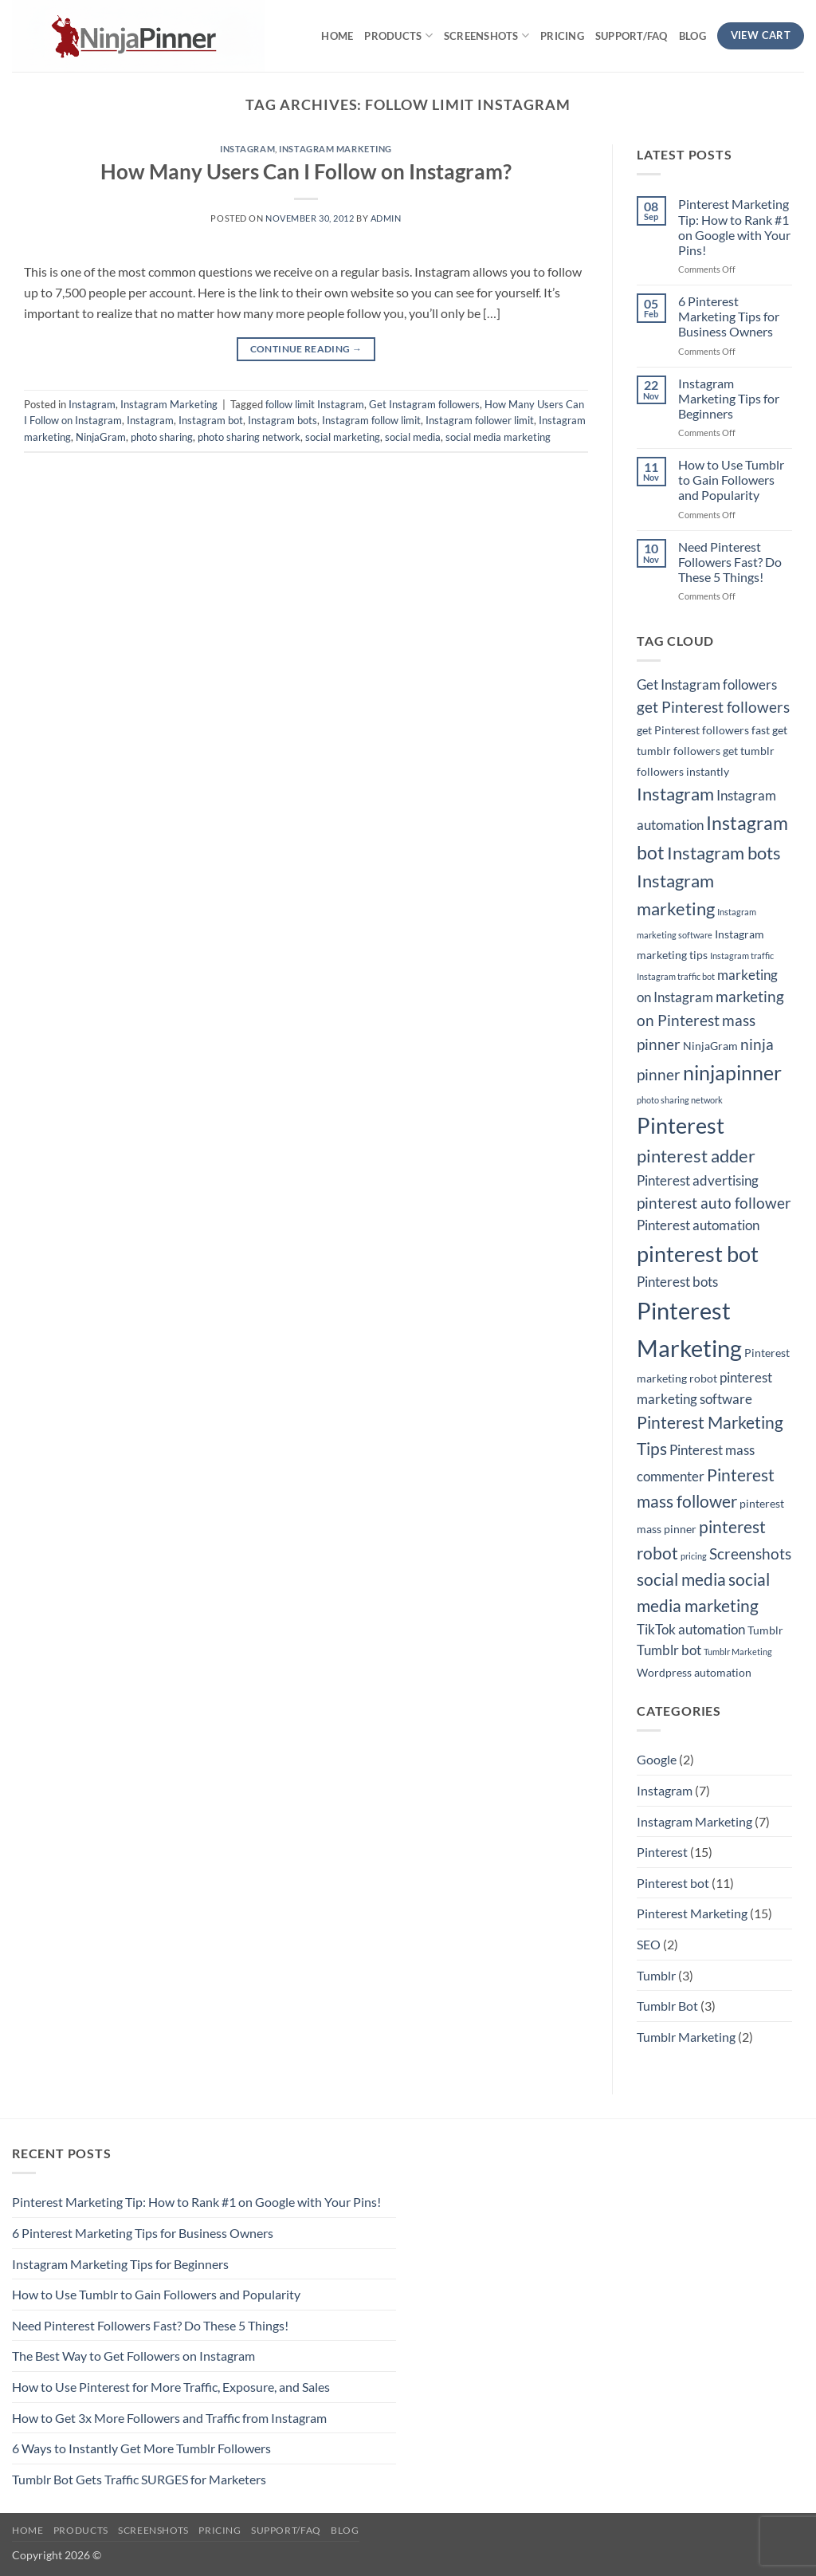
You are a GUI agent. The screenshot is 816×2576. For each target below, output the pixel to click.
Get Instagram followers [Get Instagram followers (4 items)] (707, 685)
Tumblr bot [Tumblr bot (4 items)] (669, 1650)
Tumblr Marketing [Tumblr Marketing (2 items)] (738, 1651)
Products (398, 35)
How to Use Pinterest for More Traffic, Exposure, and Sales (171, 2386)
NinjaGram (101, 437)
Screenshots (486, 35)
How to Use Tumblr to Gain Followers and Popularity (731, 479)
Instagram (247, 149)
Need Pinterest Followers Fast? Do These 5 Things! (730, 561)
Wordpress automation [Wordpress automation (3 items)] (694, 1672)
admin (386, 218)
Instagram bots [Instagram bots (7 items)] (724, 852)
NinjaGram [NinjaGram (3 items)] (710, 1045)
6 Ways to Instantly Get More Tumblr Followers (141, 2448)
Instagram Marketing (335, 149)
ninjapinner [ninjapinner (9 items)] (732, 1072)
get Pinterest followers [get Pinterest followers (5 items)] (713, 707)
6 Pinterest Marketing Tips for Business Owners (728, 316)
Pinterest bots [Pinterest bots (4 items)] (677, 1282)
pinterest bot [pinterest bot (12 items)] (698, 1254)
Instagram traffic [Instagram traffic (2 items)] (742, 955)
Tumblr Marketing (686, 2036)
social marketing (342, 437)
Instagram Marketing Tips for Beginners (728, 398)
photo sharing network (249, 437)
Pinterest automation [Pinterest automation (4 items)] (698, 1225)
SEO (649, 1944)
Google (657, 1759)
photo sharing (162, 437)
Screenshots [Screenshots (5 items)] (750, 1554)
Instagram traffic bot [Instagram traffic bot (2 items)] (676, 976)
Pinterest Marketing (692, 1913)
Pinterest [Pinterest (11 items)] (680, 1126)
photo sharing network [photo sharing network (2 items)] (680, 1100)
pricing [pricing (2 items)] (694, 1556)
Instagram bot (210, 420)
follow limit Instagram (314, 404)
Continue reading (306, 348)
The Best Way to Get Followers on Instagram (133, 2355)
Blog (692, 35)
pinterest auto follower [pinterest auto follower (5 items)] (714, 1203)
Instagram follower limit (480, 420)
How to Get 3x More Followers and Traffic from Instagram (169, 2417)
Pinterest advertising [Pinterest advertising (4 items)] (698, 1181)
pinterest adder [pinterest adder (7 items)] (696, 1155)
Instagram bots (282, 420)
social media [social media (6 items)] (681, 1579)
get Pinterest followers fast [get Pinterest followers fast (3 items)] (703, 730)
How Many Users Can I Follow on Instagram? (306, 171)
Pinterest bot (673, 1882)
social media (413, 437)
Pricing (562, 35)
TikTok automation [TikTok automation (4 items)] (691, 1630)
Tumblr (656, 1975)
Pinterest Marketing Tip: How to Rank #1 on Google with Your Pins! (734, 227)
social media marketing (498, 437)
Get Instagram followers (424, 404)
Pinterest (662, 1851)
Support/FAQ (631, 35)
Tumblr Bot (667, 2005)
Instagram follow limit (371, 420)
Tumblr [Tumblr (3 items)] (765, 1630)
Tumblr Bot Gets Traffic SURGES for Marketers (139, 2479)
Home (337, 35)
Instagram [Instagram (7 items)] (675, 793)
